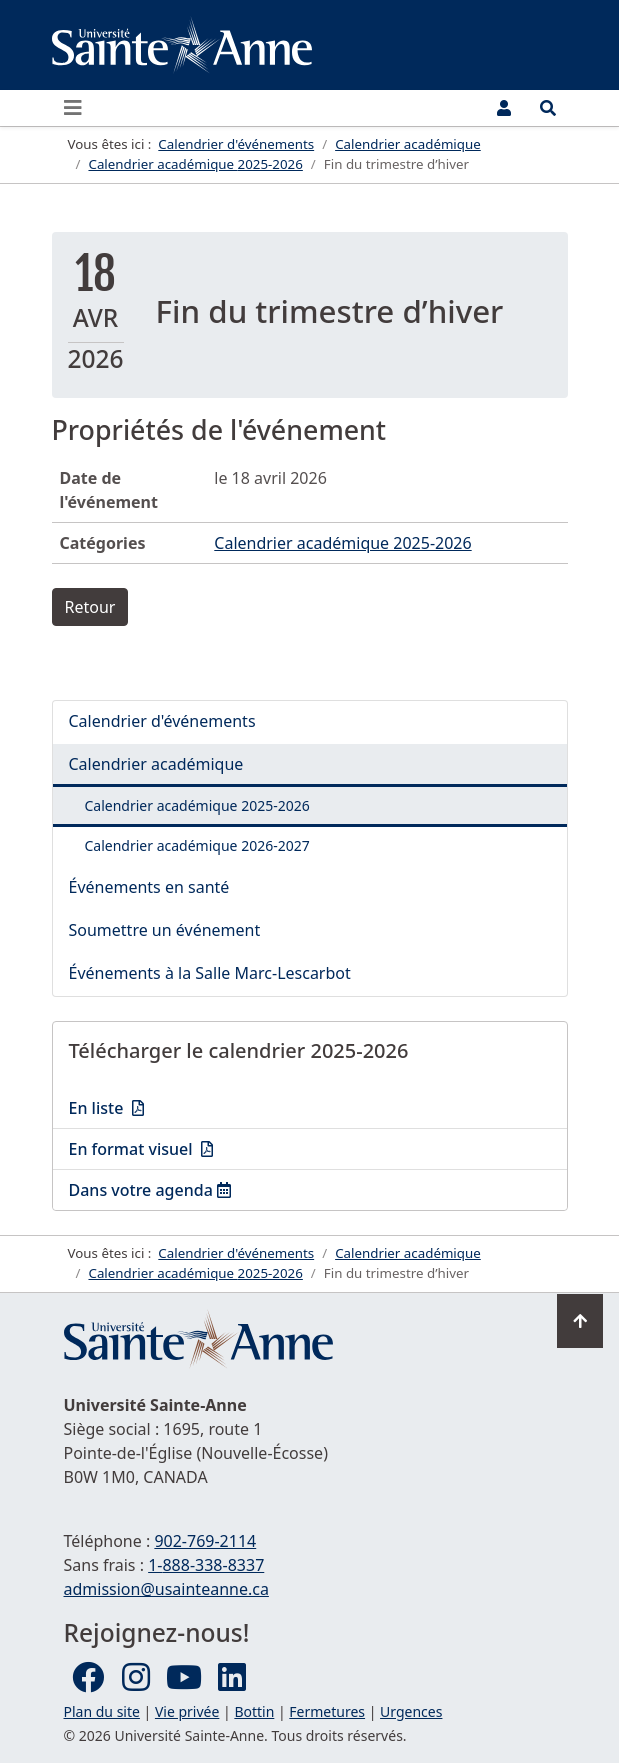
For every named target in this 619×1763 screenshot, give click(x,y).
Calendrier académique (156, 764)
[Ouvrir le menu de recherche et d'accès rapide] (548, 108)
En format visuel (204, 1148)
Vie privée (187, 1711)
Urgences (411, 1711)
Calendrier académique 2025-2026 (342, 543)
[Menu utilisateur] (504, 108)
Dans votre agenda (204, 1189)
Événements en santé (149, 887)
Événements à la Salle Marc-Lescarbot (210, 973)
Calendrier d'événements (162, 721)
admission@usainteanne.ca (166, 1589)
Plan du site (102, 1711)
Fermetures (327, 1711)
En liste (204, 1107)
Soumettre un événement (165, 930)
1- (206, 1565)
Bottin (254, 1711)
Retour (90, 607)
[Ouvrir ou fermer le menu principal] (79, 108)
